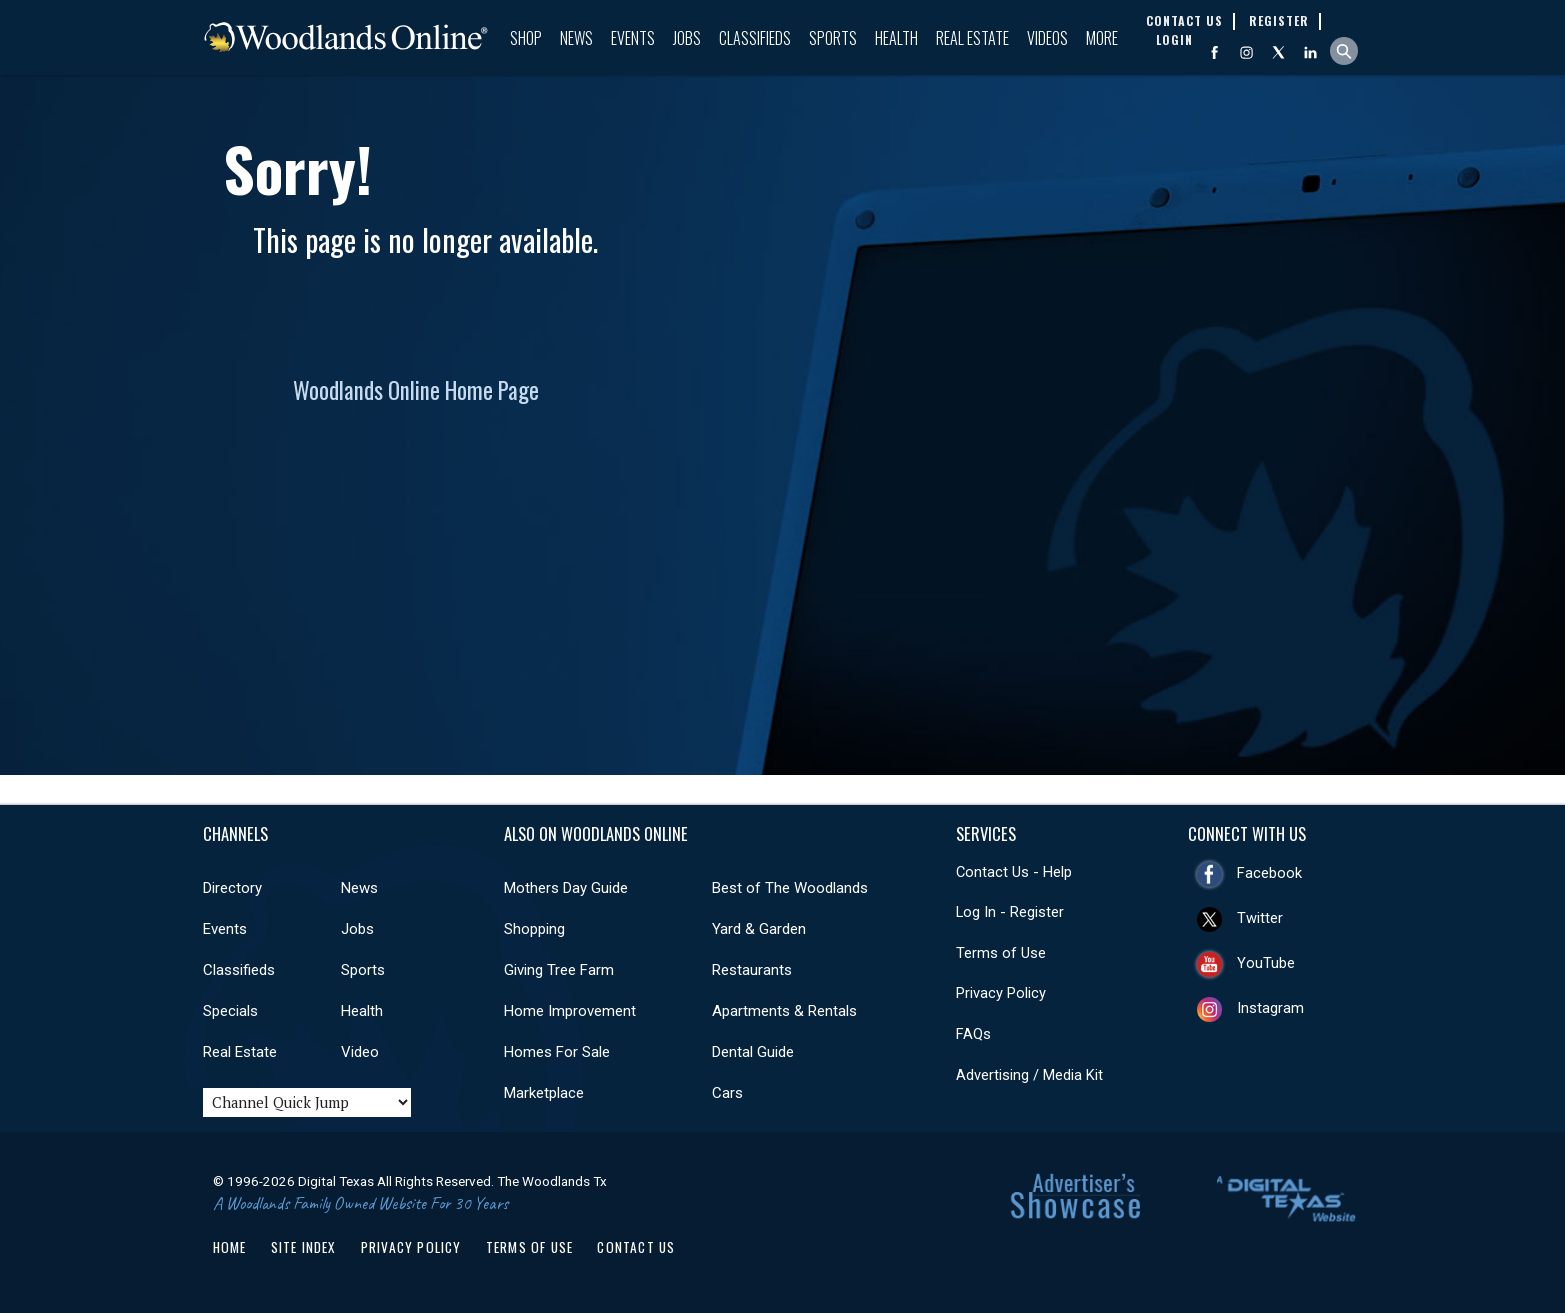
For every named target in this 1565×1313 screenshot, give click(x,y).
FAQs (973, 1034)
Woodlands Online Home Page (416, 390)
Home (230, 1247)
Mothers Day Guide (566, 888)
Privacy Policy (1001, 993)
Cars (727, 1093)
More (1102, 38)
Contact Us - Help (1014, 872)
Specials (230, 1011)
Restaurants (752, 970)
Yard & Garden (759, 929)
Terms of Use (1001, 953)
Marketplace (544, 1093)
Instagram (1270, 1008)
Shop (526, 38)
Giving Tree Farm (559, 970)
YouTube (1266, 963)
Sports (833, 38)
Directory (232, 888)
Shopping (534, 929)
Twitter (1260, 918)
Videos (1047, 38)
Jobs (687, 38)
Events (633, 38)
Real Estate (972, 38)
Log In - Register (1010, 912)
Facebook (1269, 873)
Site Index (304, 1247)
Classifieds (755, 38)
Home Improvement (570, 1011)
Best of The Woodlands (790, 888)
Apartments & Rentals (784, 1011)
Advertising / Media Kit (1029, 1075)
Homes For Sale (557, 1052)
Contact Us (636, 1247)
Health (896, 38)
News (576, 38)
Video (360, 1052)
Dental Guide (753, 1052)
